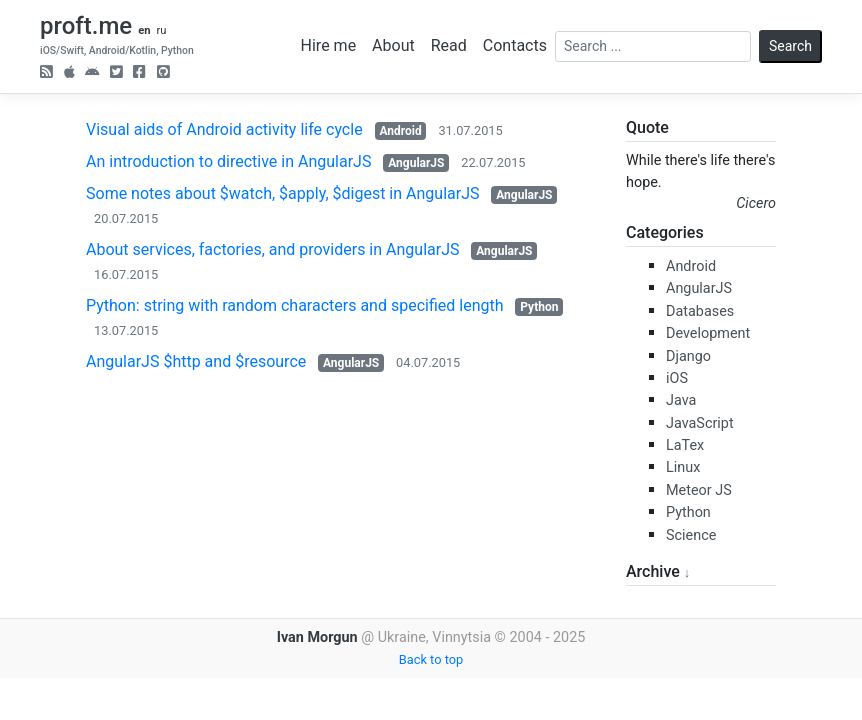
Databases (700, 311)
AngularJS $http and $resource (196, 361)
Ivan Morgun (317, 637)
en (144, 30)
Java (681, 400)
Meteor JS (699, 490)
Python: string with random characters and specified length (295, 305)
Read (449, 45)
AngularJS (416, 163)
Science (691, 535)
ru (161, 30)
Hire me (329, 45)
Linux (683, 467)
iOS (677, 378)
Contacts (515, 45)
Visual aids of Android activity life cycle (224, 129)
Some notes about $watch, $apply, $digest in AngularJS (282, 193)
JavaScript (700, 423)
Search (790, 46)
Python (539, 307)
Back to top (431, 659)
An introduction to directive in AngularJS (228, 161)
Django (688, 356)
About (393, 45)
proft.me (86, 26)
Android (400, 131)
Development (708, 333)
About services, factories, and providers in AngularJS (272, 249)
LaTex (685, 445)
